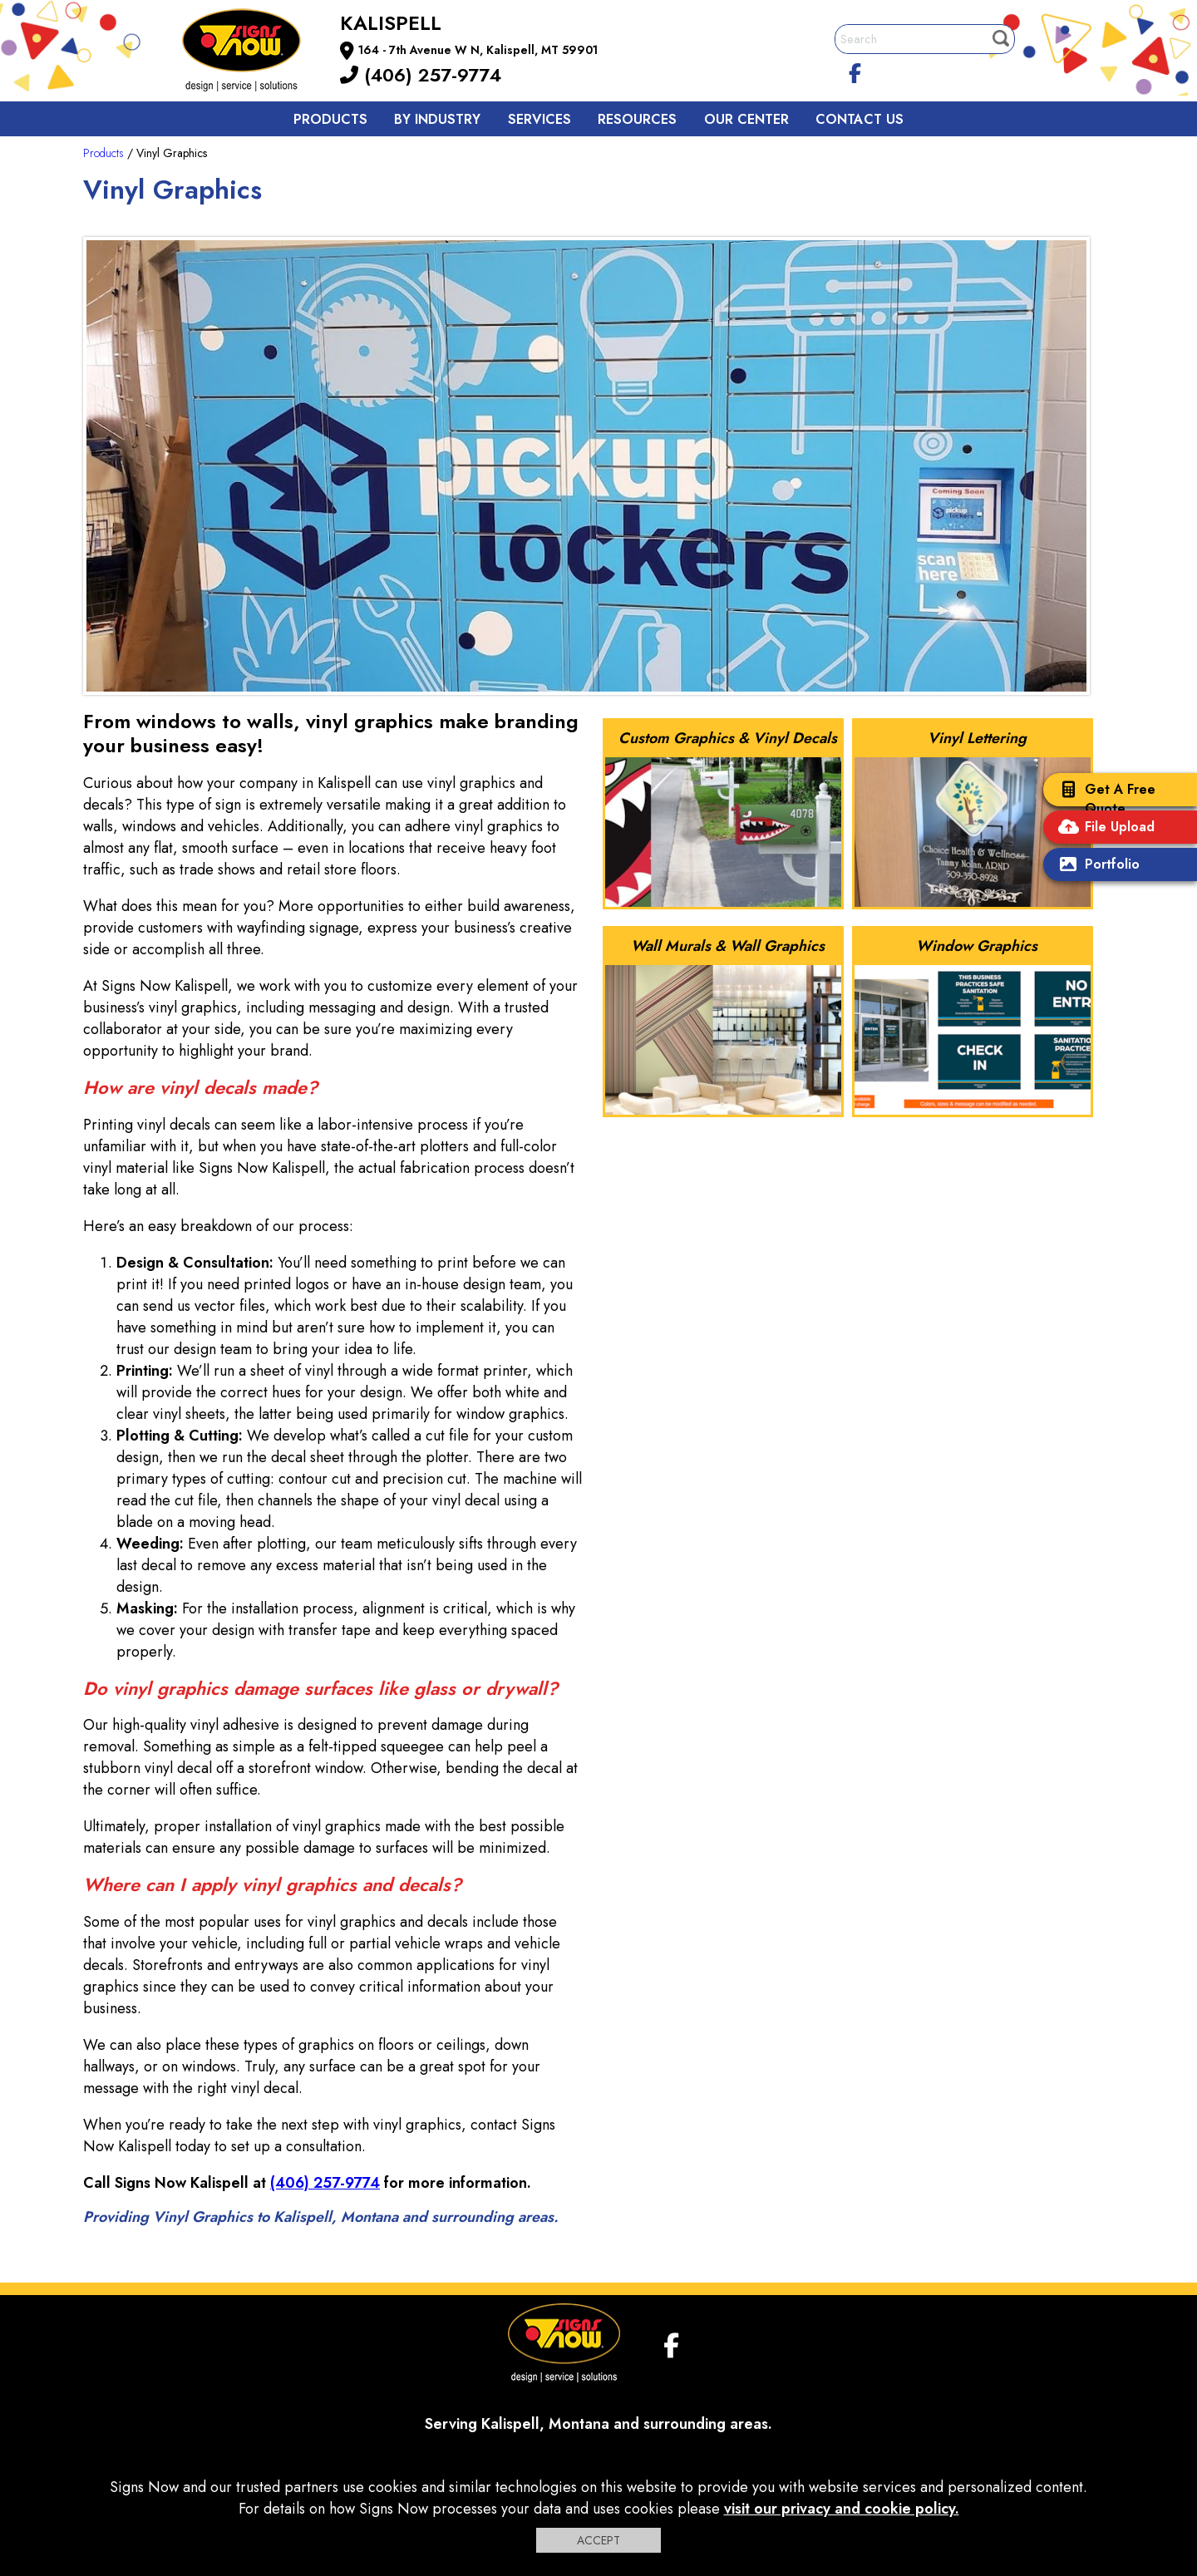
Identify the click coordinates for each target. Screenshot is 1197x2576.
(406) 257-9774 (420, 75)
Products (330, 119)
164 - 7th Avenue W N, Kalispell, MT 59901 (478, 50)
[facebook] (855, 70)
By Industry (437, 119)
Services (539, 119)
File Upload (1103, 828)
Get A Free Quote (1103, 799)
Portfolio (1096, 866)
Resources (637, 119)
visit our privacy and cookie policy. (841, 2508)
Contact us (859, 119)
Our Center (746, 119)
